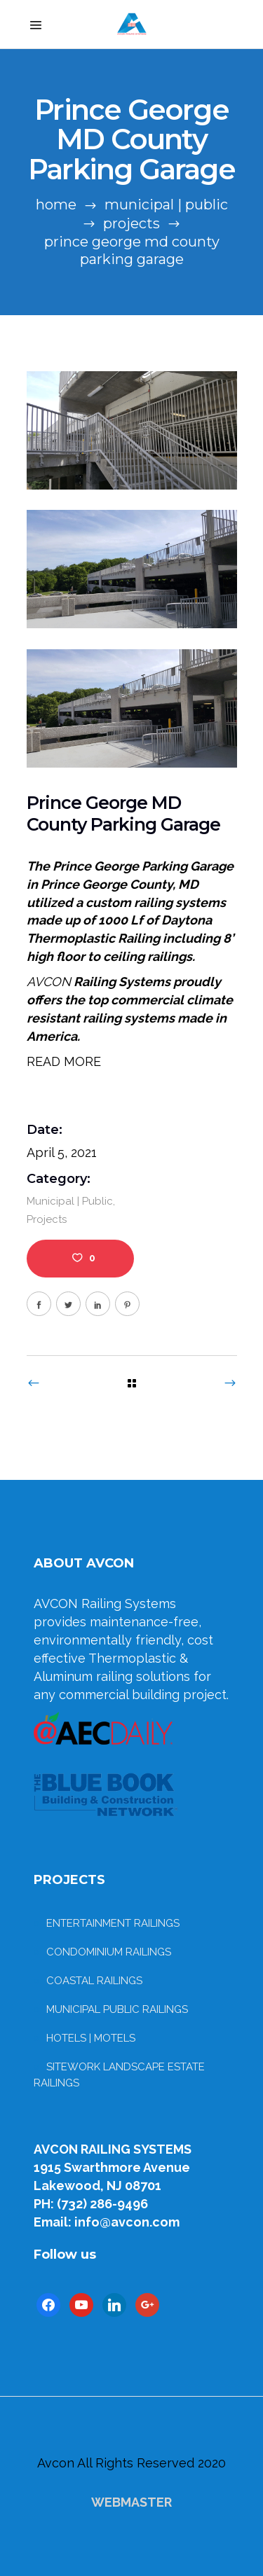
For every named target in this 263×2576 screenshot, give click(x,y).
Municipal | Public (166, 204)
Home (56, 204)
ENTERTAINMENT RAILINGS (113, 1923)
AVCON (49, 981)
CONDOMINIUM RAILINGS (108, 1952)
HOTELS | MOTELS (90, 2038)
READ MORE (64, 1061)
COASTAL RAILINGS (94, 1980)
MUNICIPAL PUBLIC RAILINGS (117, 2009)
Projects (131, 223)
